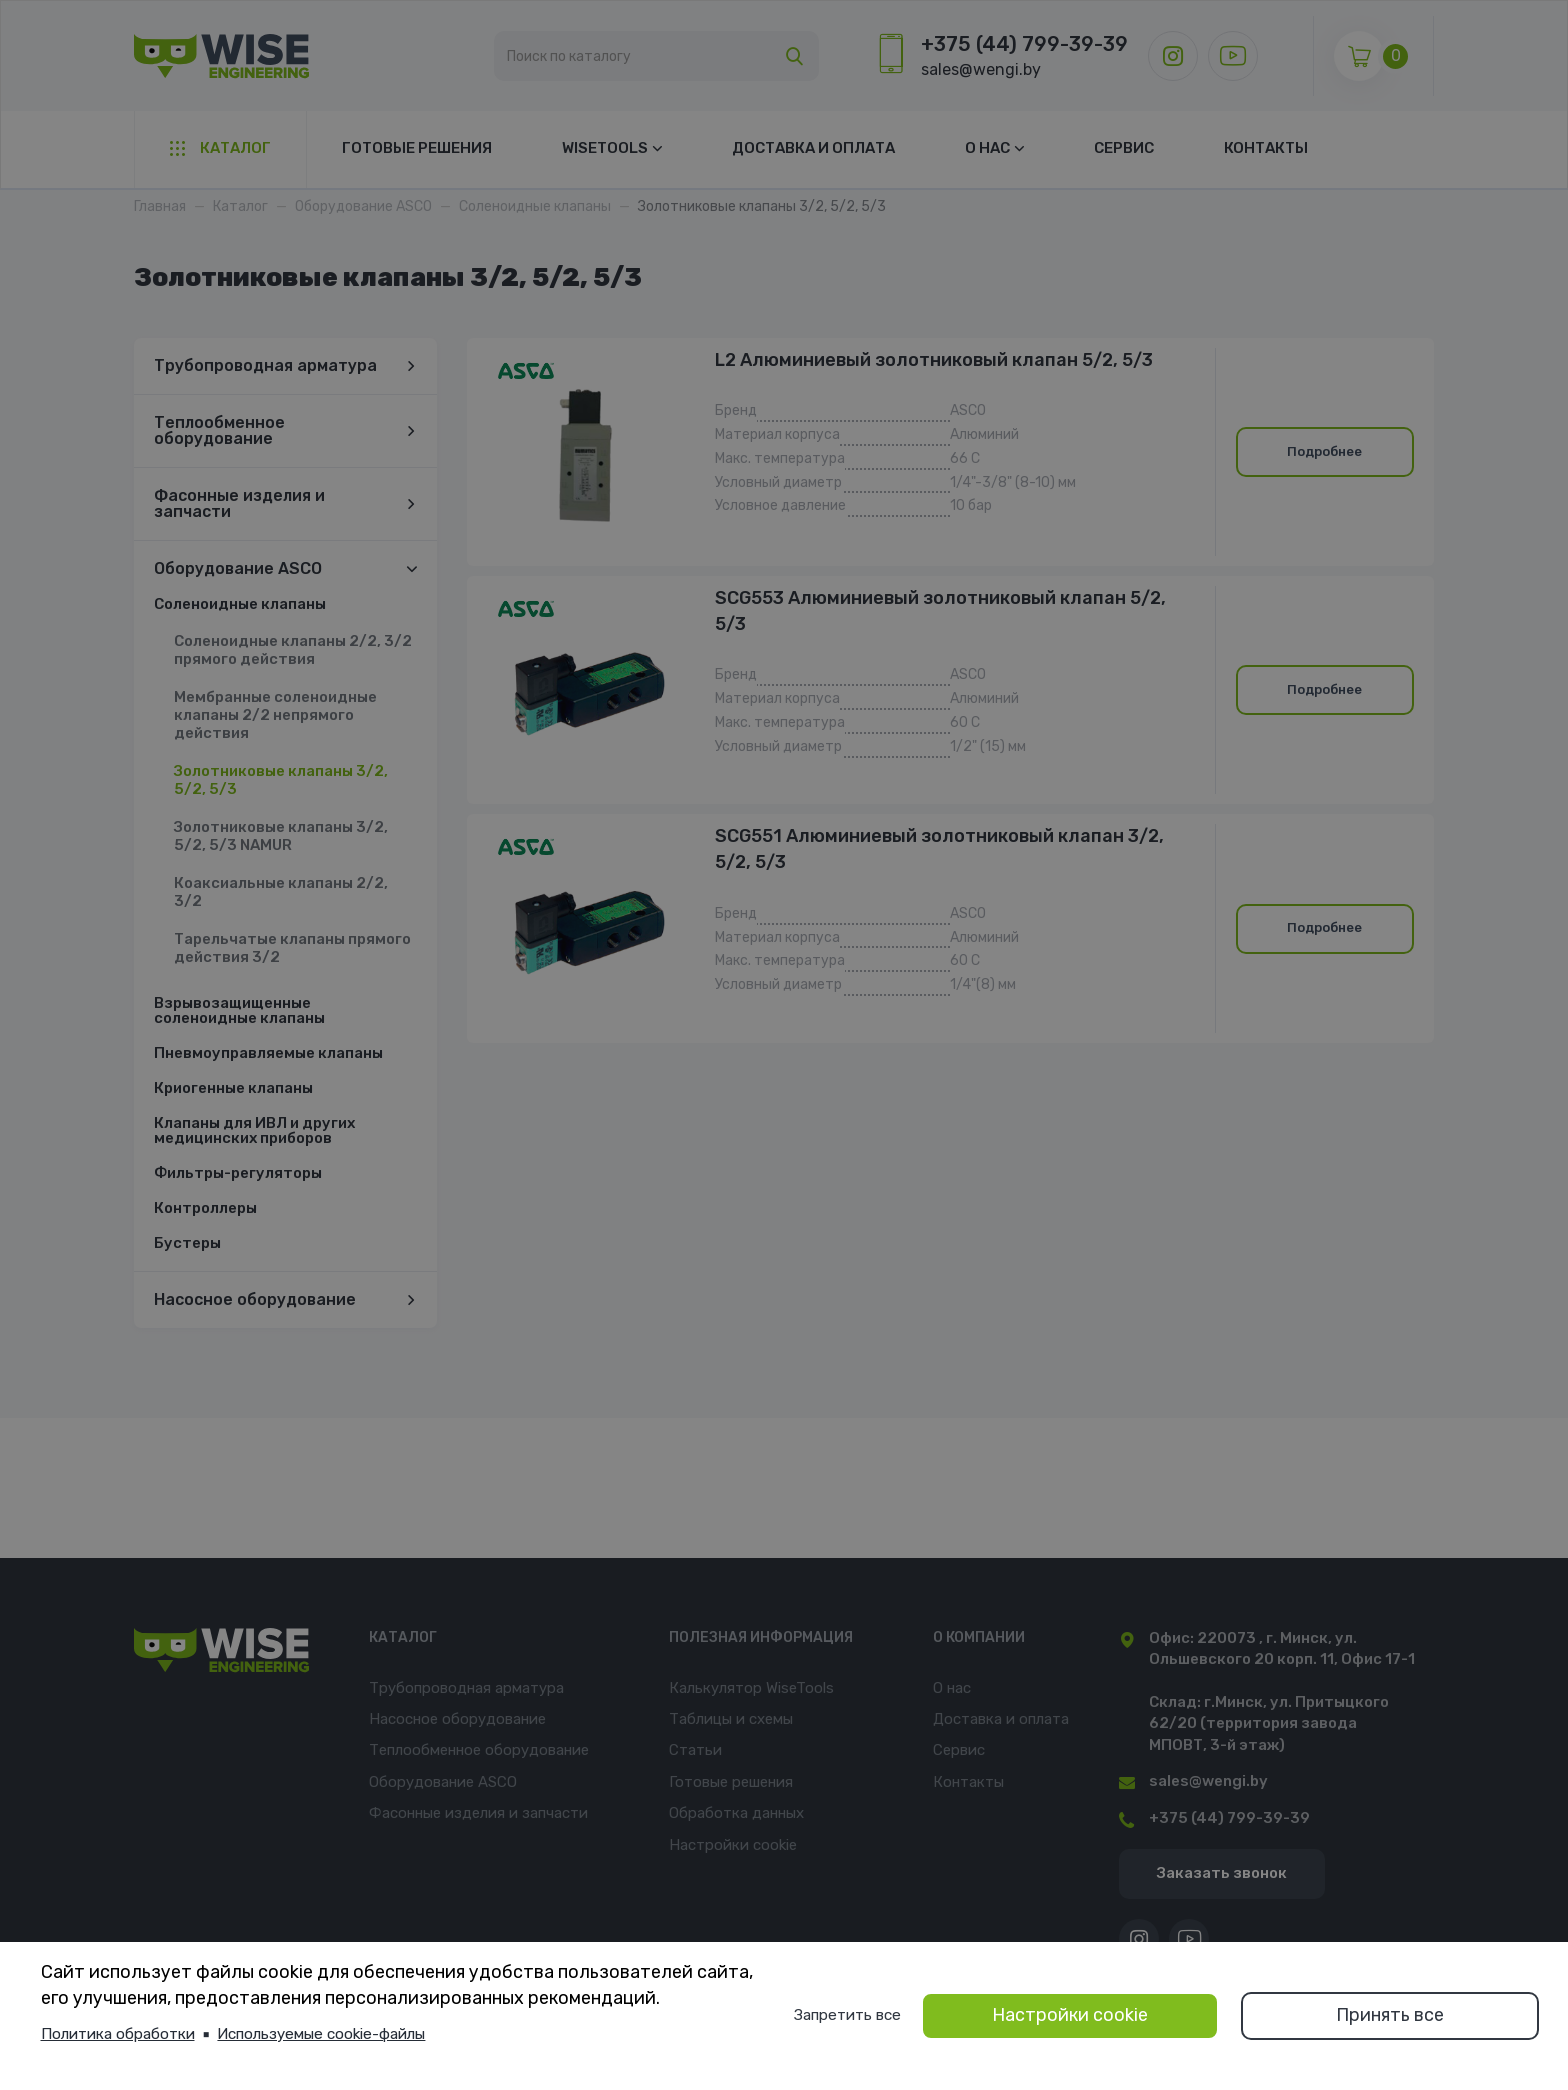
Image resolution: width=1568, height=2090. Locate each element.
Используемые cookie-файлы (321, 2034)
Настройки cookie (1070, 2015)
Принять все (1390, 2015)
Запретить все (847, 2015)
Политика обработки (118, 2034)
